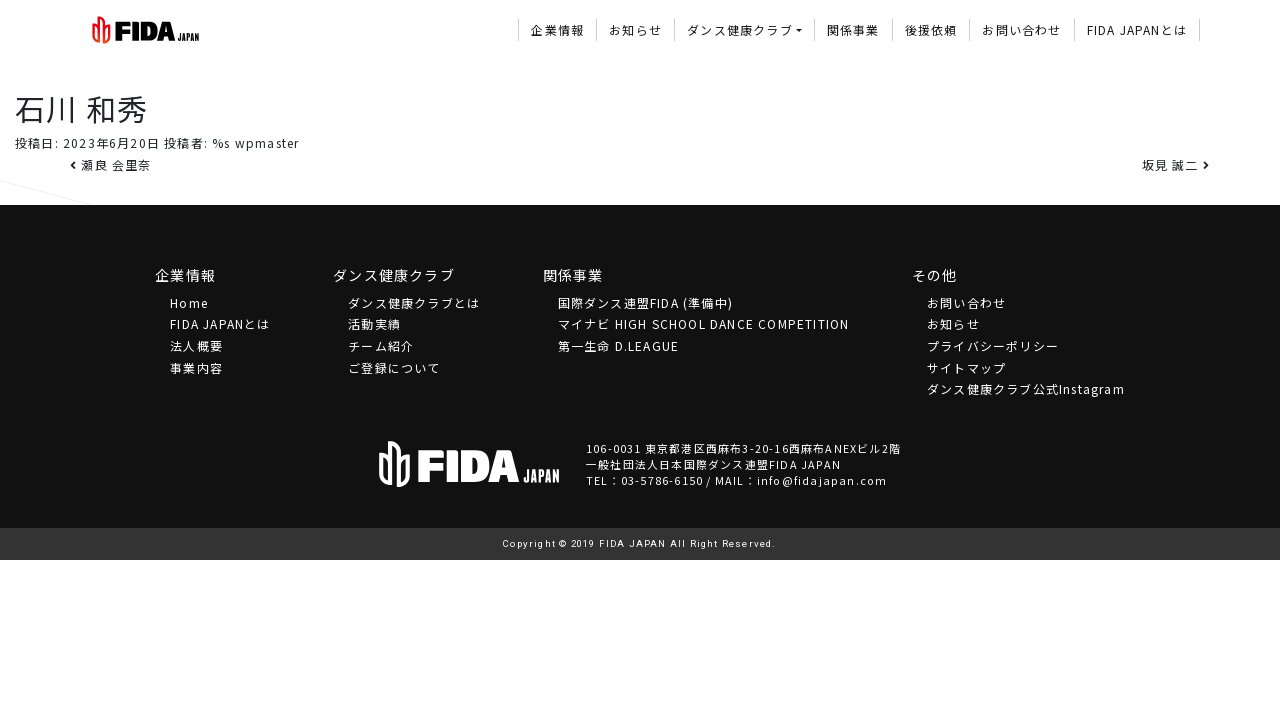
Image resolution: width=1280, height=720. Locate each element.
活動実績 (374, 323)
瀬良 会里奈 (111, 164)
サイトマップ (966, 367)
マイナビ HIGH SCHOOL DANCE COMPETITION (704, 323)
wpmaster (267, 142)
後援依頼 (931, 29)
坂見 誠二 (1176, 164)
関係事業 (853, 29)
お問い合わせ (1021, 29)
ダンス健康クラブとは (414, 302)
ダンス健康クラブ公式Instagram (1026, 388)
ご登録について (394, 367)
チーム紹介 (381, 345)
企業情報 (557, 29)
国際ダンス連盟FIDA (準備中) (645, 302)
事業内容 (196, 367)
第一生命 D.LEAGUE (619, 345)
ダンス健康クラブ (740, 29)
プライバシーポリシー (993, 345)
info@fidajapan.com (822, 480)
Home (189, 302)
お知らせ (635, 29)
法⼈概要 (196, 345)
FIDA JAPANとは (1137, 29)
